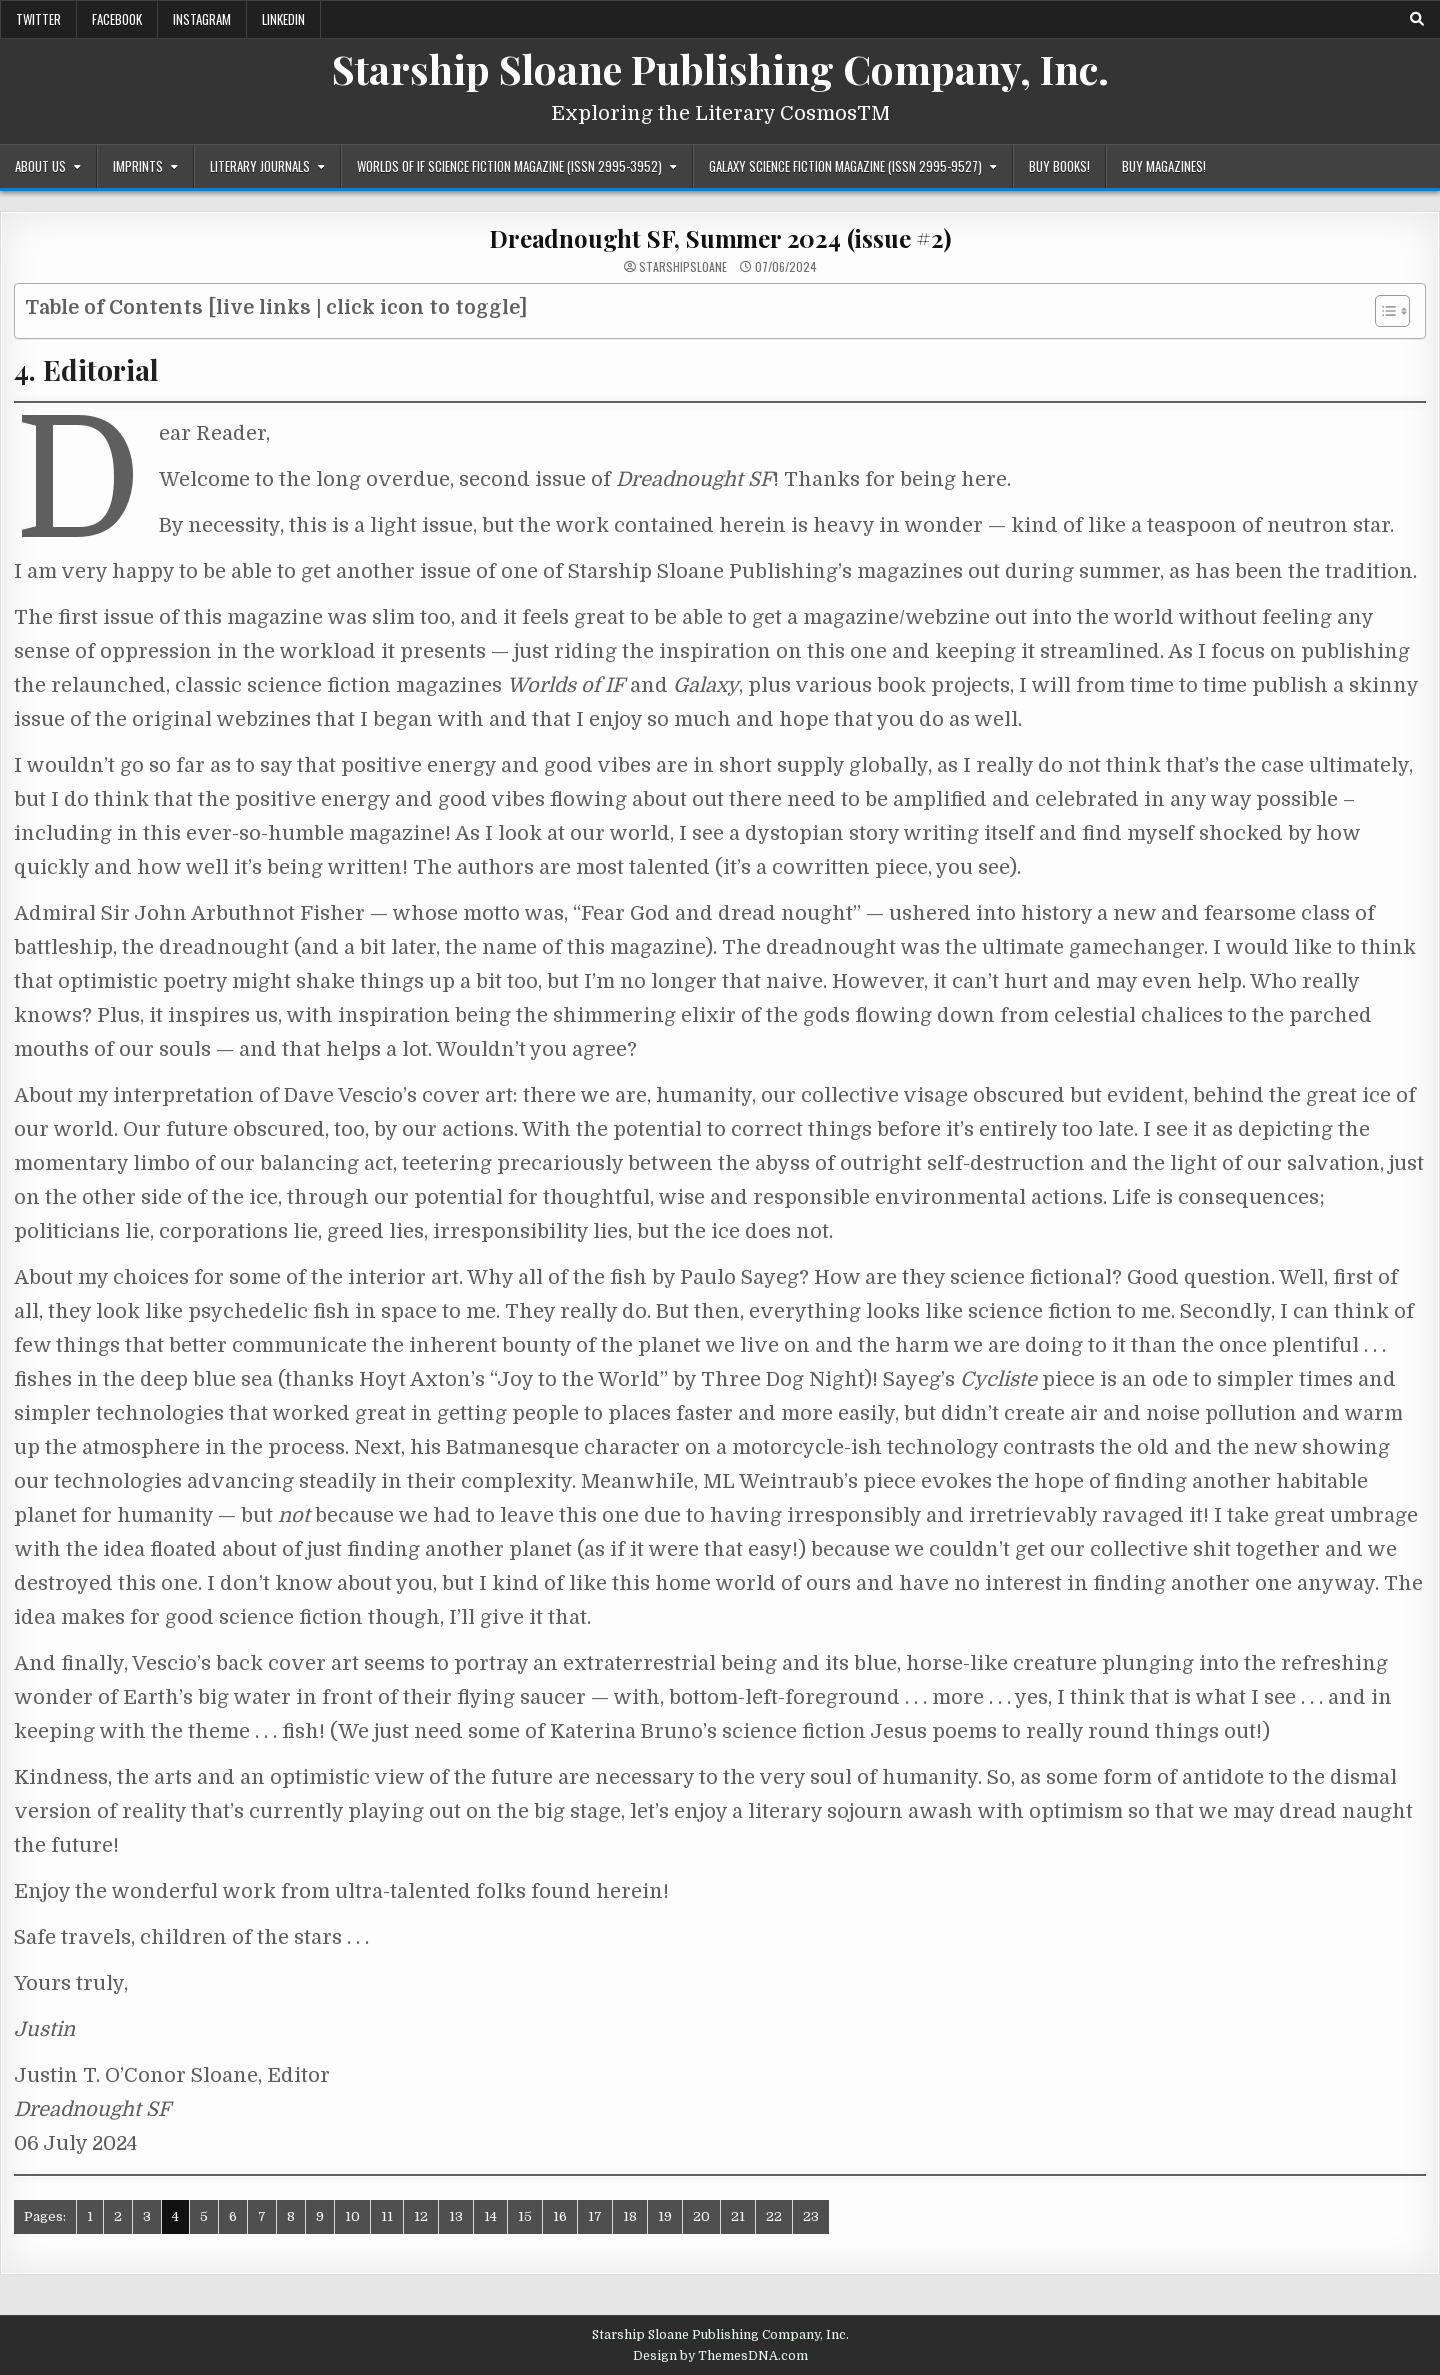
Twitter (38, 19)
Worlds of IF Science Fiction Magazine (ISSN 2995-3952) (509, 166)
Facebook (117, 19)
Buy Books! (1059, 166)
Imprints (138, 166)
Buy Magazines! (1164, 166)
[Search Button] (1417, 19)
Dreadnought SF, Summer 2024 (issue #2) (719, 238)
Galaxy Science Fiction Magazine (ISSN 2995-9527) (845, 166)
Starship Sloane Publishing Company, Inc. (720, 68)
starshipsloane (683, 267)
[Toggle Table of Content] (1382, 311)
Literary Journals (260, 166)
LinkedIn (283, 19)
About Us (40, 166)
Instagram (202, 19)
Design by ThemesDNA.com (720, 2356)
